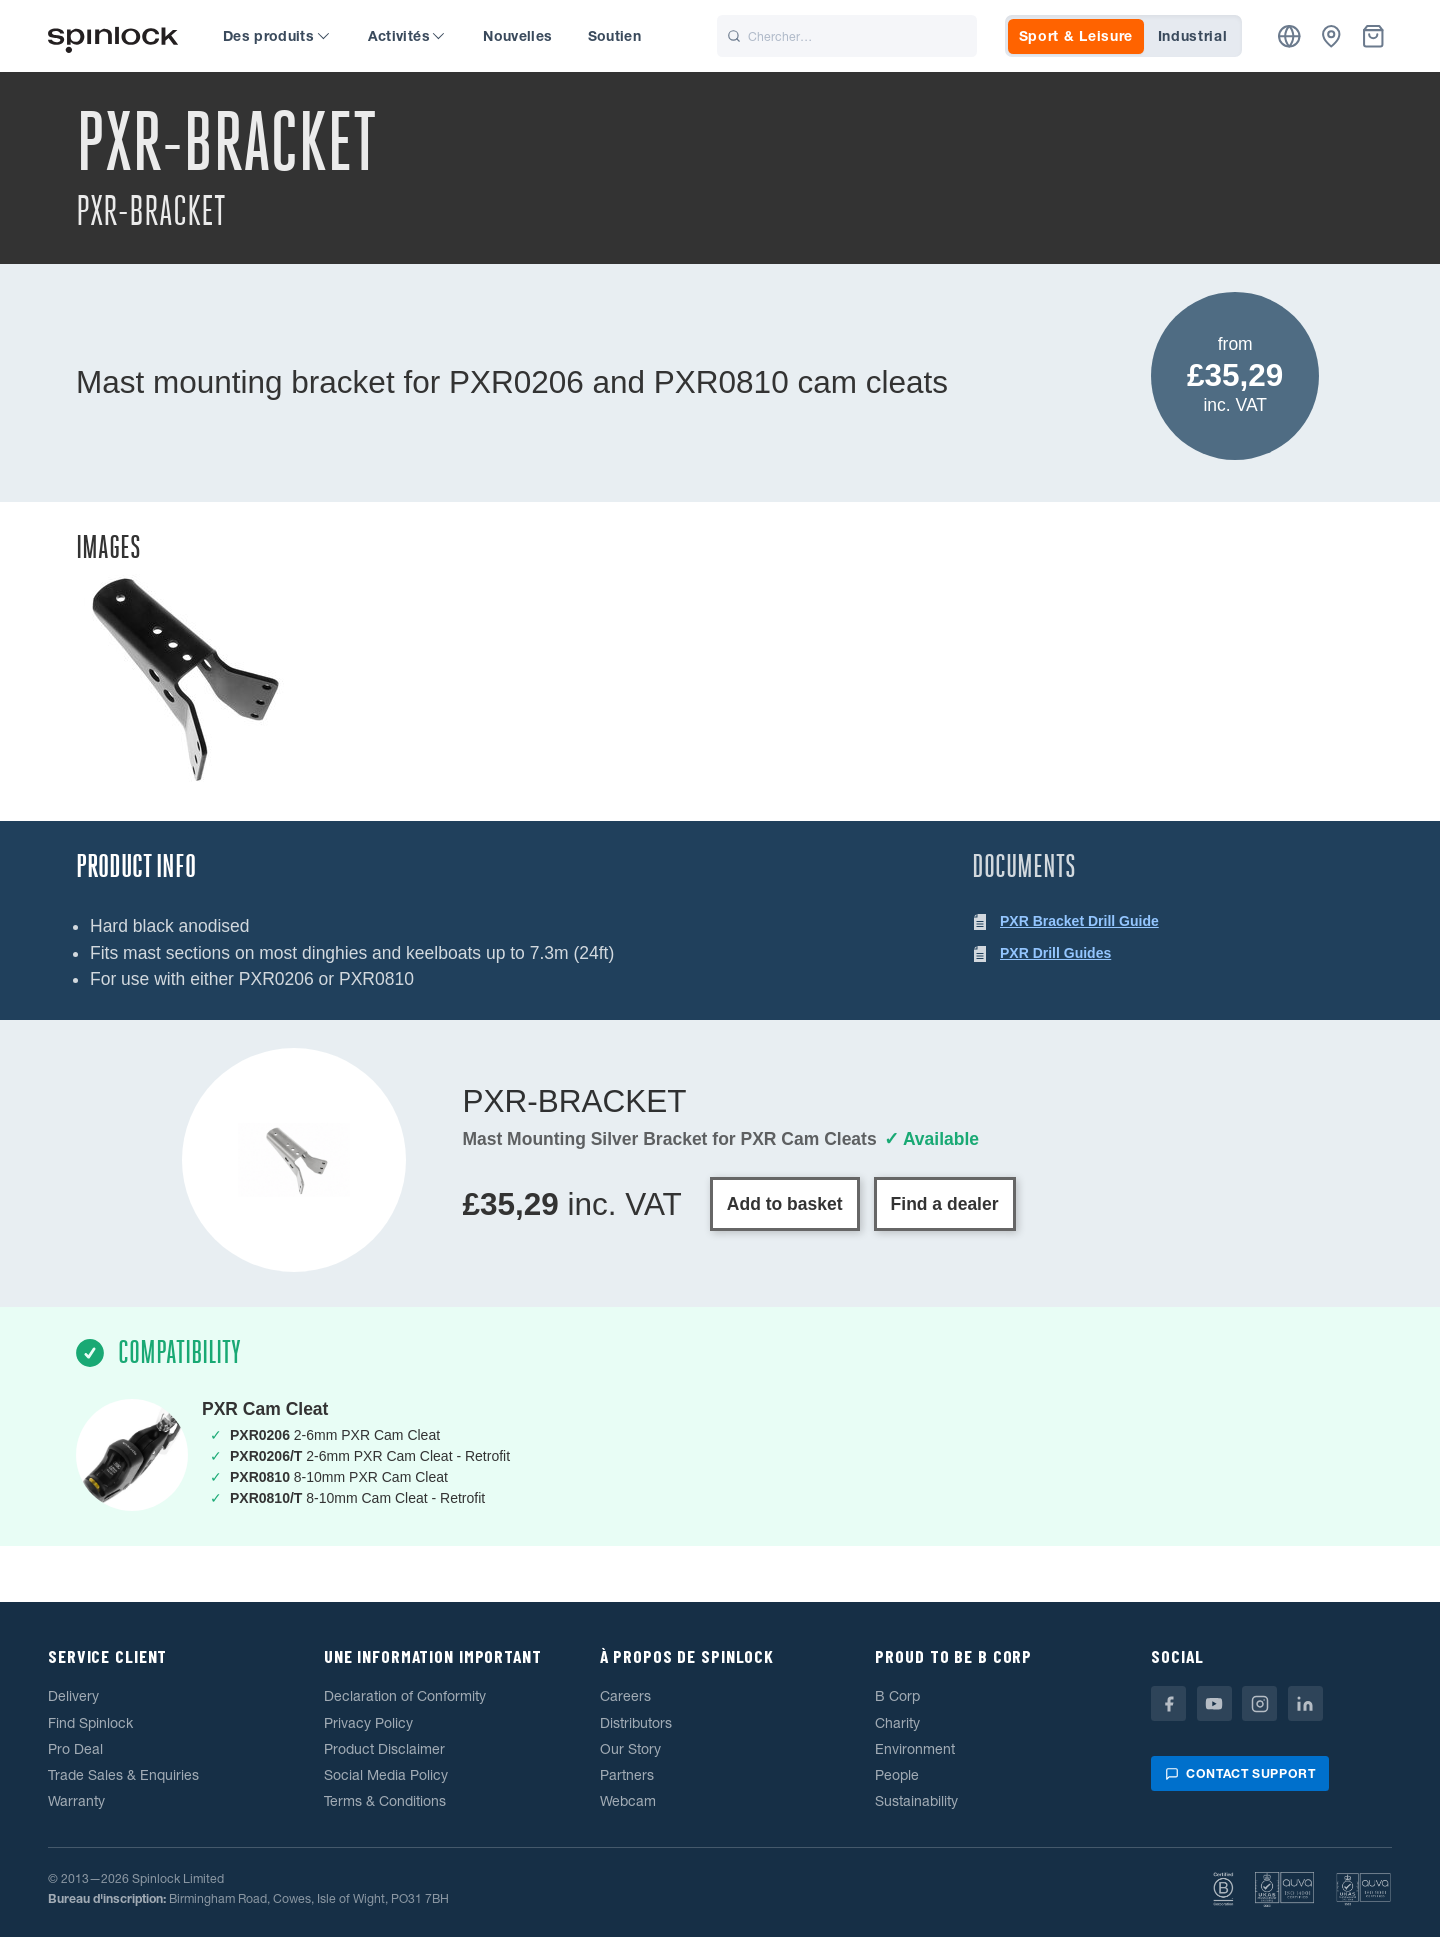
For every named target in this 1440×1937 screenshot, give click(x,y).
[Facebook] (1168, 1703)
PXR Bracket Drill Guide (1079, 921)
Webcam (628, 1801)
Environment (915, 1749)
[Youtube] (1214, 1703)
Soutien (614, 36)
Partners (627, 1775)
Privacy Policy (368, 1723)
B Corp (897, 1696)
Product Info (136, 866)
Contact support (1240, 1773)
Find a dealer (945, 1204)
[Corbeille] (1373, 36)
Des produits (276, 36)
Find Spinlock (90, 1723)
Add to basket (785, 1204)
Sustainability (916, 1801)
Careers (625, 1696)
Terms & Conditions (385, 1801)
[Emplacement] (1289, 36)
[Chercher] (847, 36)
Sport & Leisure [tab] (1076, 36)
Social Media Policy (386, 1775)
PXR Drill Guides (1055, 953)
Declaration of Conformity (405, 1696)
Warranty (76, 1801)
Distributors (636, 1723)
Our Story (630, 1749)
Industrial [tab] (1193, 36)
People (897, 1775)
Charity (897, 1723)
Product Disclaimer (384, 1749)
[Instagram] (1259, 1703)
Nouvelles (517, 36)
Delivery (73, 1696)
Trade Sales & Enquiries (123, 1775)
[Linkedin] (1305, 1703)
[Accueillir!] (113, 36)
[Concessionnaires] (1331, 36)
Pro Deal (75, 1749)
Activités (406, 36)
